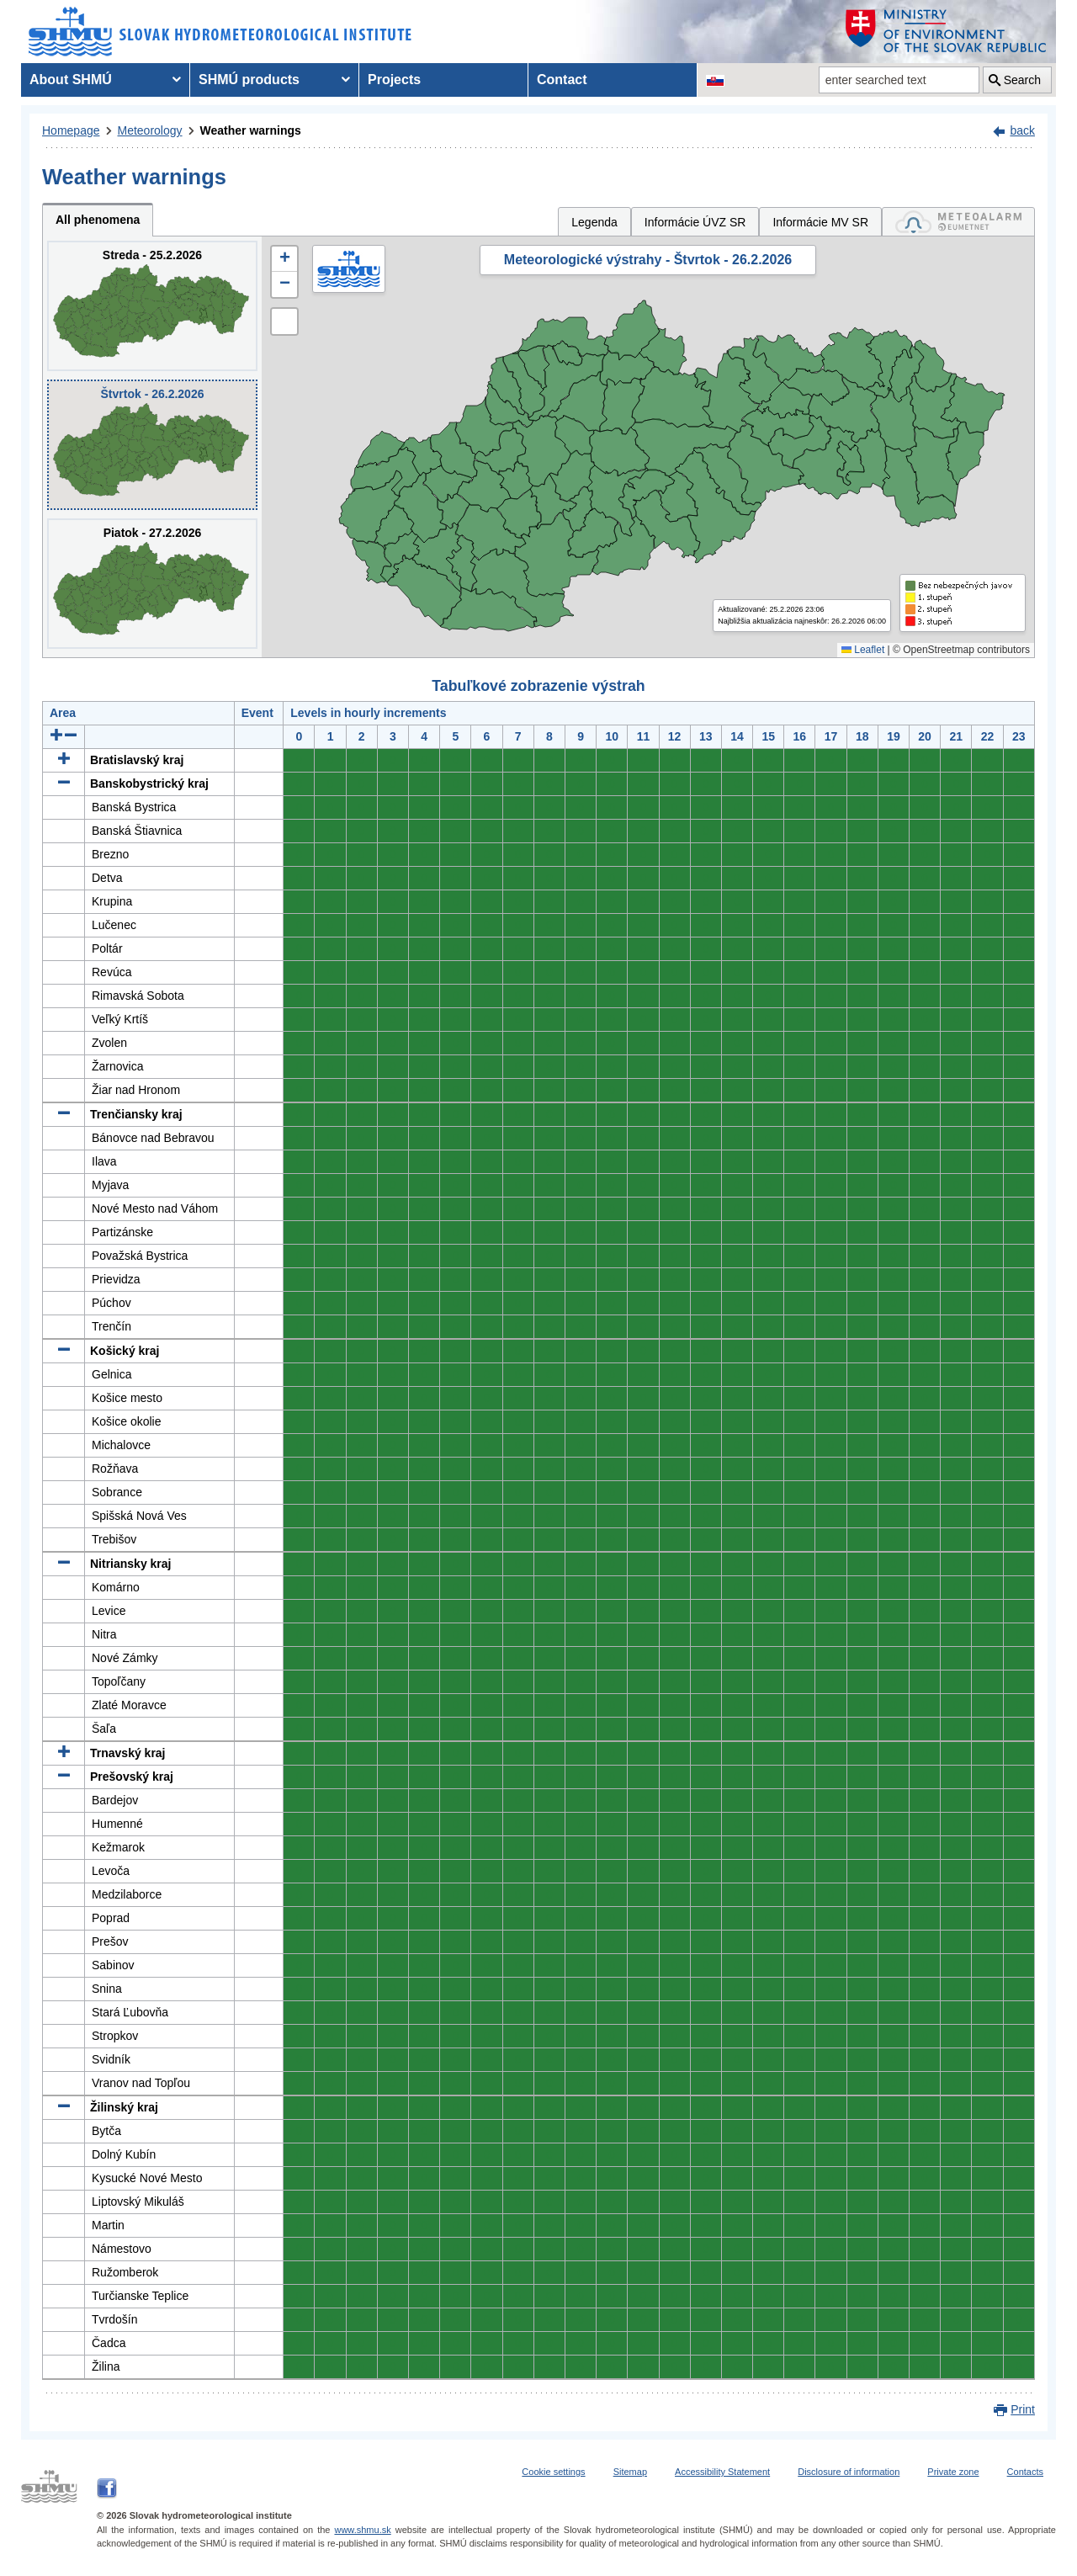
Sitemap (630, 2472)
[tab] (958, 221)
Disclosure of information (848, 2472)
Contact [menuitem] (562, 79)
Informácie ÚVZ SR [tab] (695, 222)
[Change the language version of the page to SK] (715, 80)
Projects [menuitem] (394, 79)
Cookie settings (553, 2472)
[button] (284, 259)
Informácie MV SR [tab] (820, 222)
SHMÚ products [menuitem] (249, 79)
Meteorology (150, 130)
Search (1022, 80)
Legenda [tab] (594, 222)
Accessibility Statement (722, 2472)
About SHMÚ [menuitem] (70, 79)
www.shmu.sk (362, 2530)
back (1022, 130)
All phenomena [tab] (98, 219)
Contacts (1025, 2472)
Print (1023, 2409)
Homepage (71, 130)
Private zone (953, 2472)
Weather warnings (250, 130)
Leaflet (862, 650)
